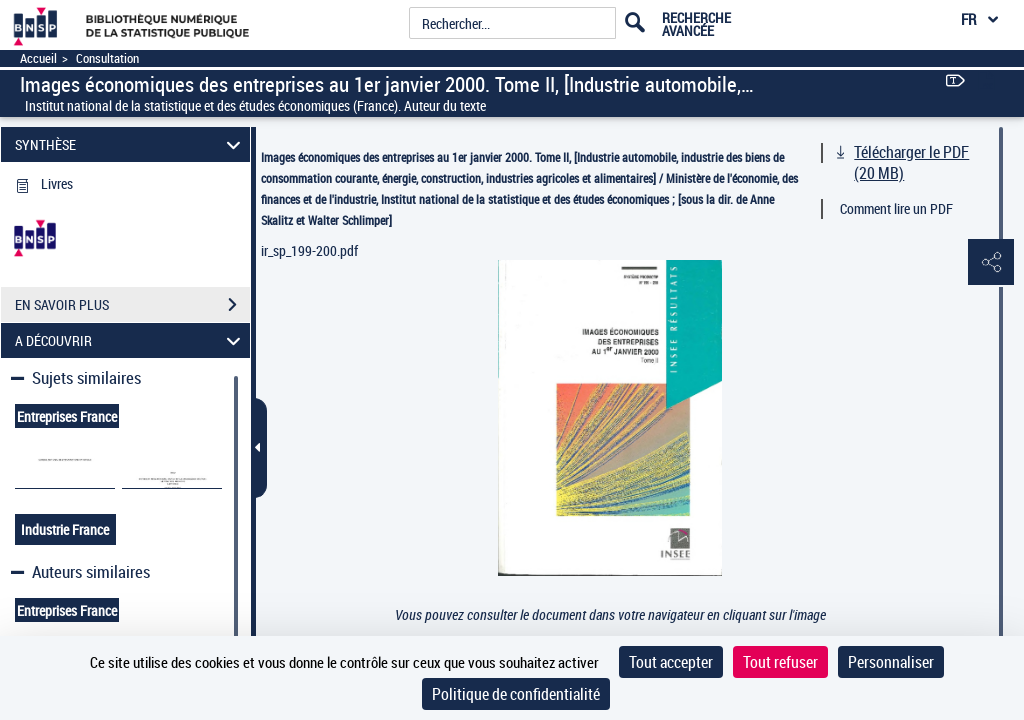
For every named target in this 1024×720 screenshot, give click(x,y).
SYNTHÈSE (131, 144)
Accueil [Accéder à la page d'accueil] (38, 58)
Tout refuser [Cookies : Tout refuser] (780, 662)
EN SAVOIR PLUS (132, 305)
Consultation (107, 58)
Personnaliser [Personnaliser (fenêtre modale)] (891, 662)
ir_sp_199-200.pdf (309, 250)
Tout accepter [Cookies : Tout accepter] (671, 662)
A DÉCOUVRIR (131, 340)
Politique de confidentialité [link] (516, 694)
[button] (989, 263)
